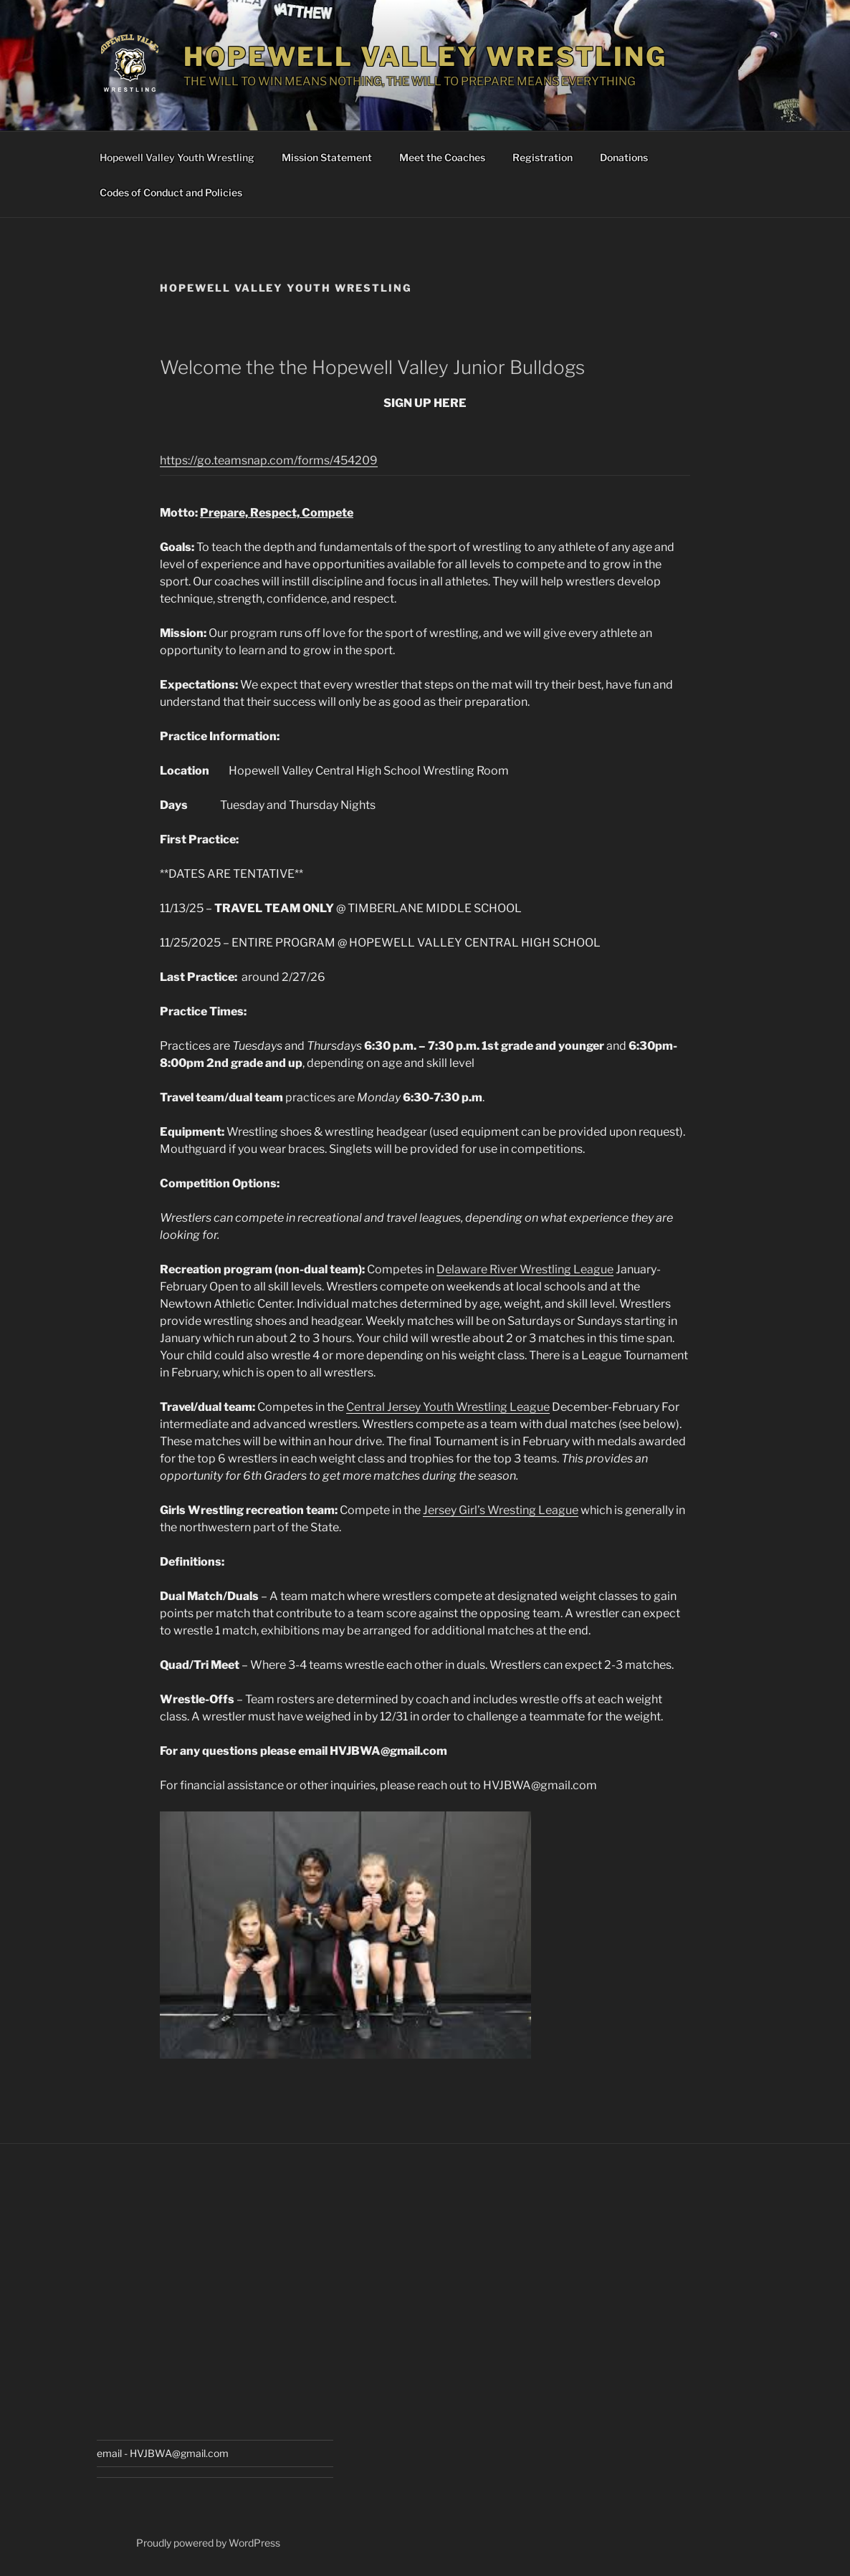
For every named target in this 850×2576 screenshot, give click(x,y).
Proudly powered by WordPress (208, 2543)
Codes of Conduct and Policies (171, 192)
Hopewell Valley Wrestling (425, 56)
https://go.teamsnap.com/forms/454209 (269, 460)
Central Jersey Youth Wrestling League (448, 1407)
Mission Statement (327, 157)
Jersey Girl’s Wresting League (500, 1510)
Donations (624, 157)
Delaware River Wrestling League (524, 1269)
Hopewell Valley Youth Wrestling (177, 157)
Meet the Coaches (442, 157)
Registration (542, 157)
